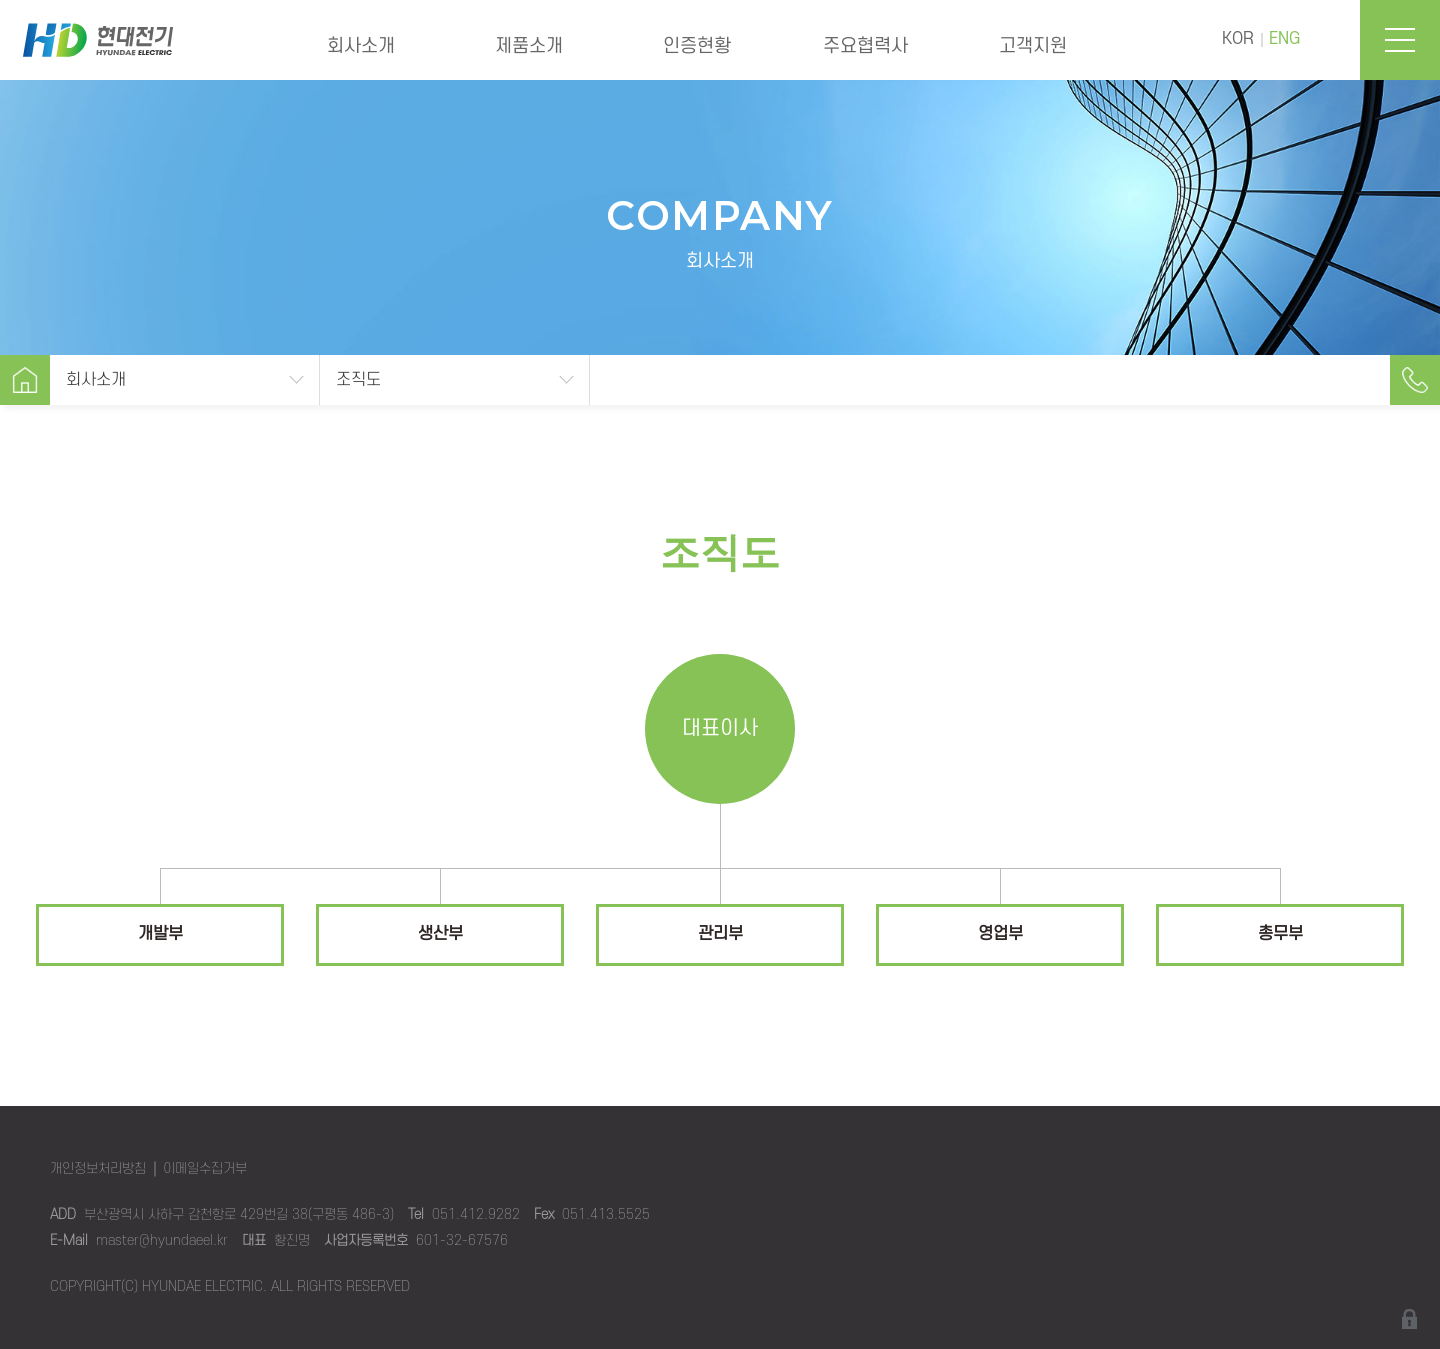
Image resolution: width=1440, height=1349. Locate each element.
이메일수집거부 (205, 1168)
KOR (1238, 39)
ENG (1284, 39)
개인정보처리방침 (98, 1168)
